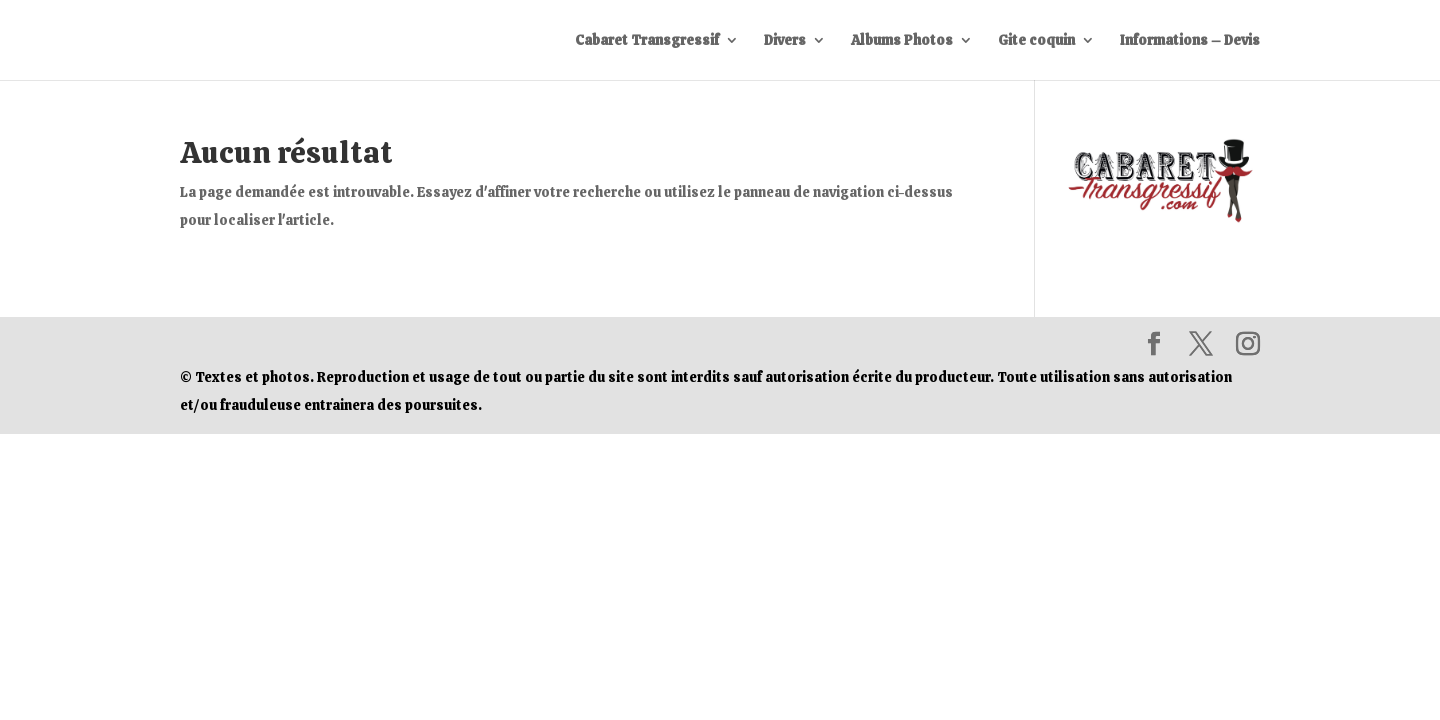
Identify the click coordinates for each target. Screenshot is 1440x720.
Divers (785, 41)
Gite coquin (1036, 41)
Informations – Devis (1190, 41)
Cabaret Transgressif (647, 41)
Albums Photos (902, 41)
